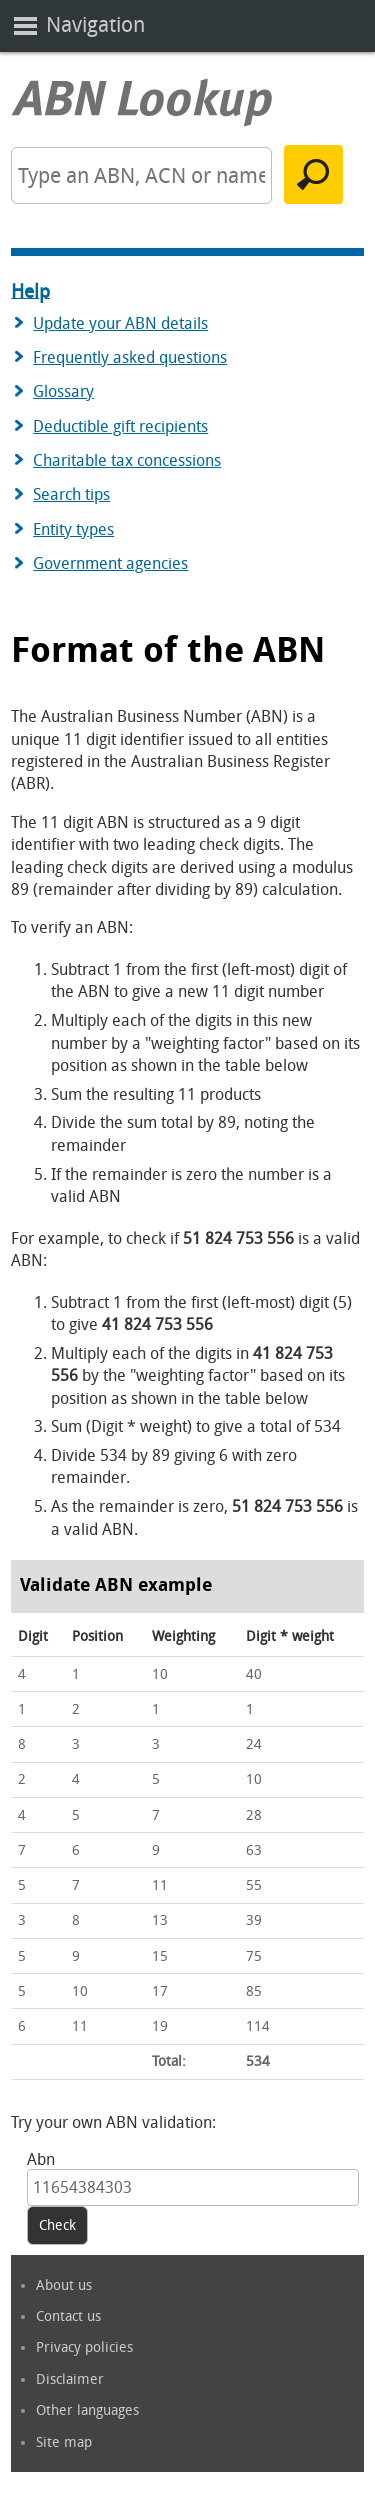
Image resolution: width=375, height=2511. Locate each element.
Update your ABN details (120, 323)
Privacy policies (84, 2347)
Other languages (87, 2410)
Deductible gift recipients (120, 426)
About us (64, 2285)
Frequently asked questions (130, 357)
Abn (41, 2159)
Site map (64, 2442)
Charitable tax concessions (127, 460)
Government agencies (110, 563)
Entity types (73, 529)
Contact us (68, 2316)
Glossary (63, 391)
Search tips (71, 494)
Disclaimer (70, 2379)
